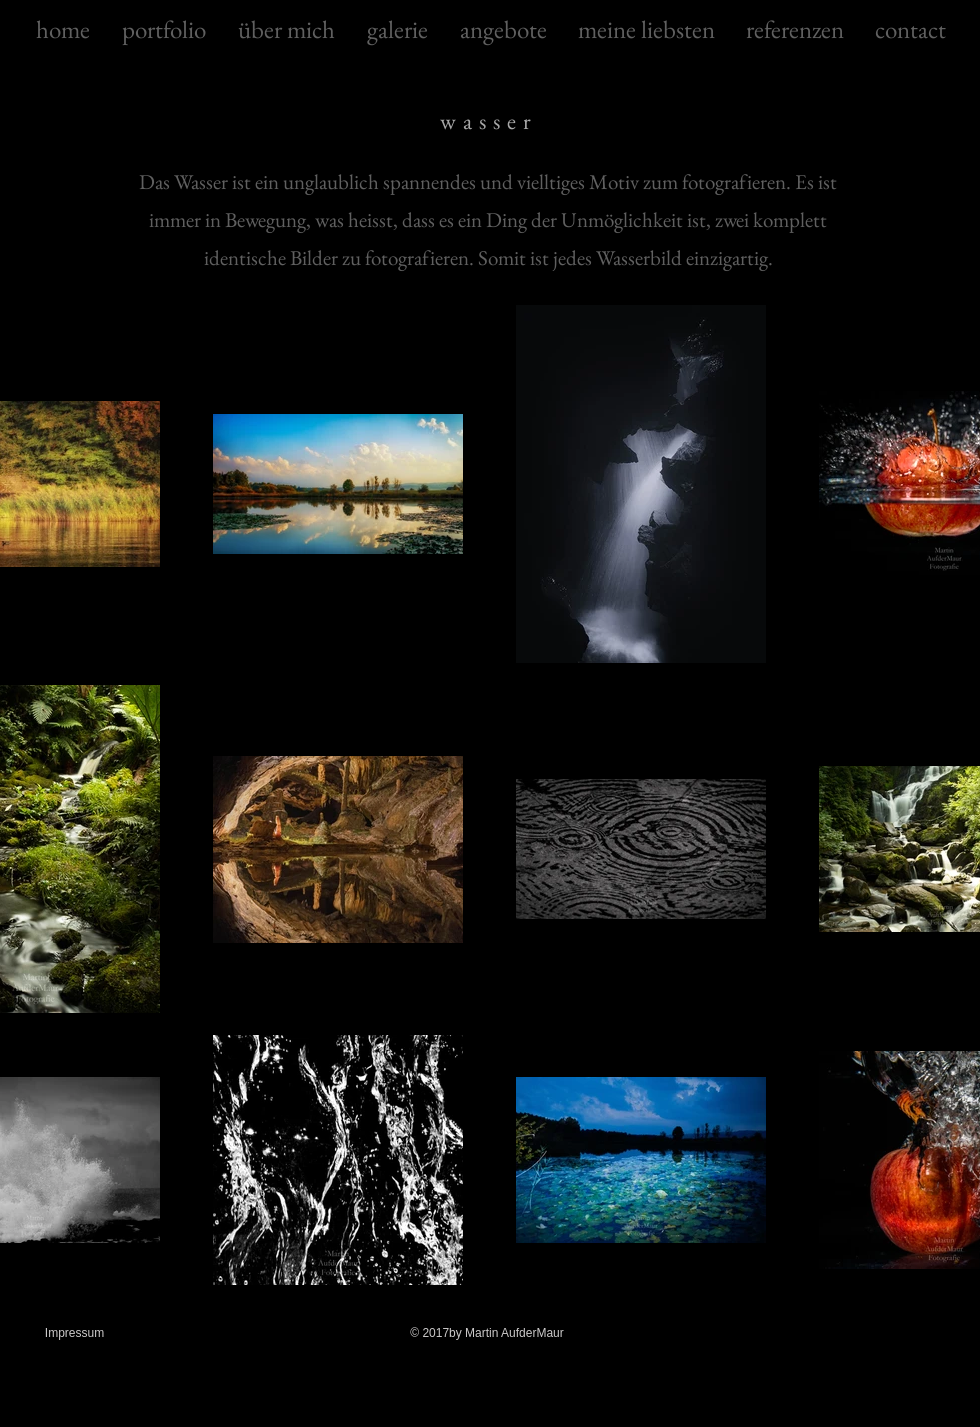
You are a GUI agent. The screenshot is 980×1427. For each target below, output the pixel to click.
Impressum (74, 1333)
